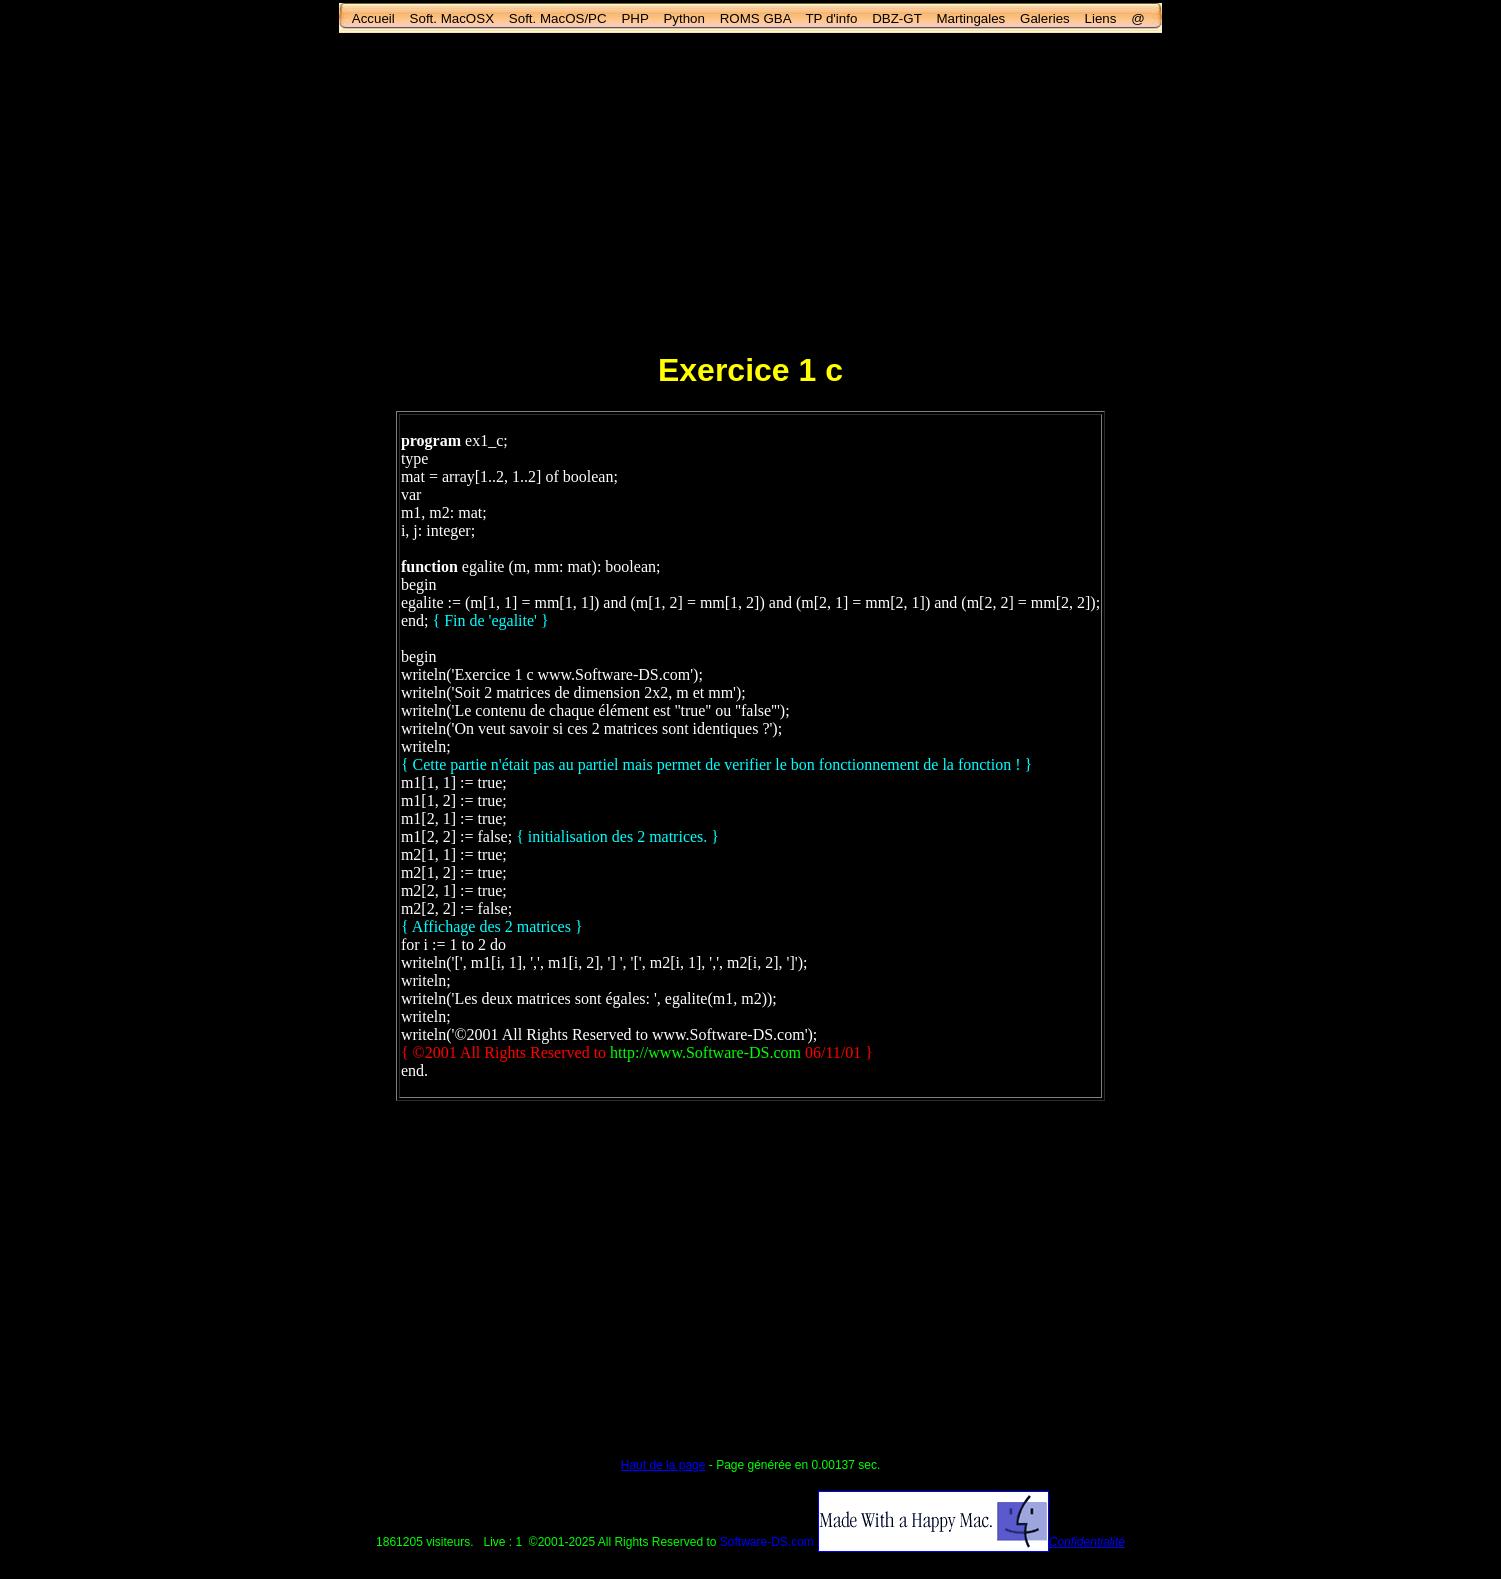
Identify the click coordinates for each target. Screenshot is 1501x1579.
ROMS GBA (755, 18)
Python (684, 18)
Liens (1101, 18)
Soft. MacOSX (452, 18)
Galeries (1045, 18)
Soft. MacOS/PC (558, 18)
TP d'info (831, 18)
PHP (634, 18)
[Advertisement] (751, 191)
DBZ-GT (896, 18)
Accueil (373, 18)
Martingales (970, 18)
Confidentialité (1087, 1542)
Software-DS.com (767, 1542)
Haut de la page (663, 1465)
